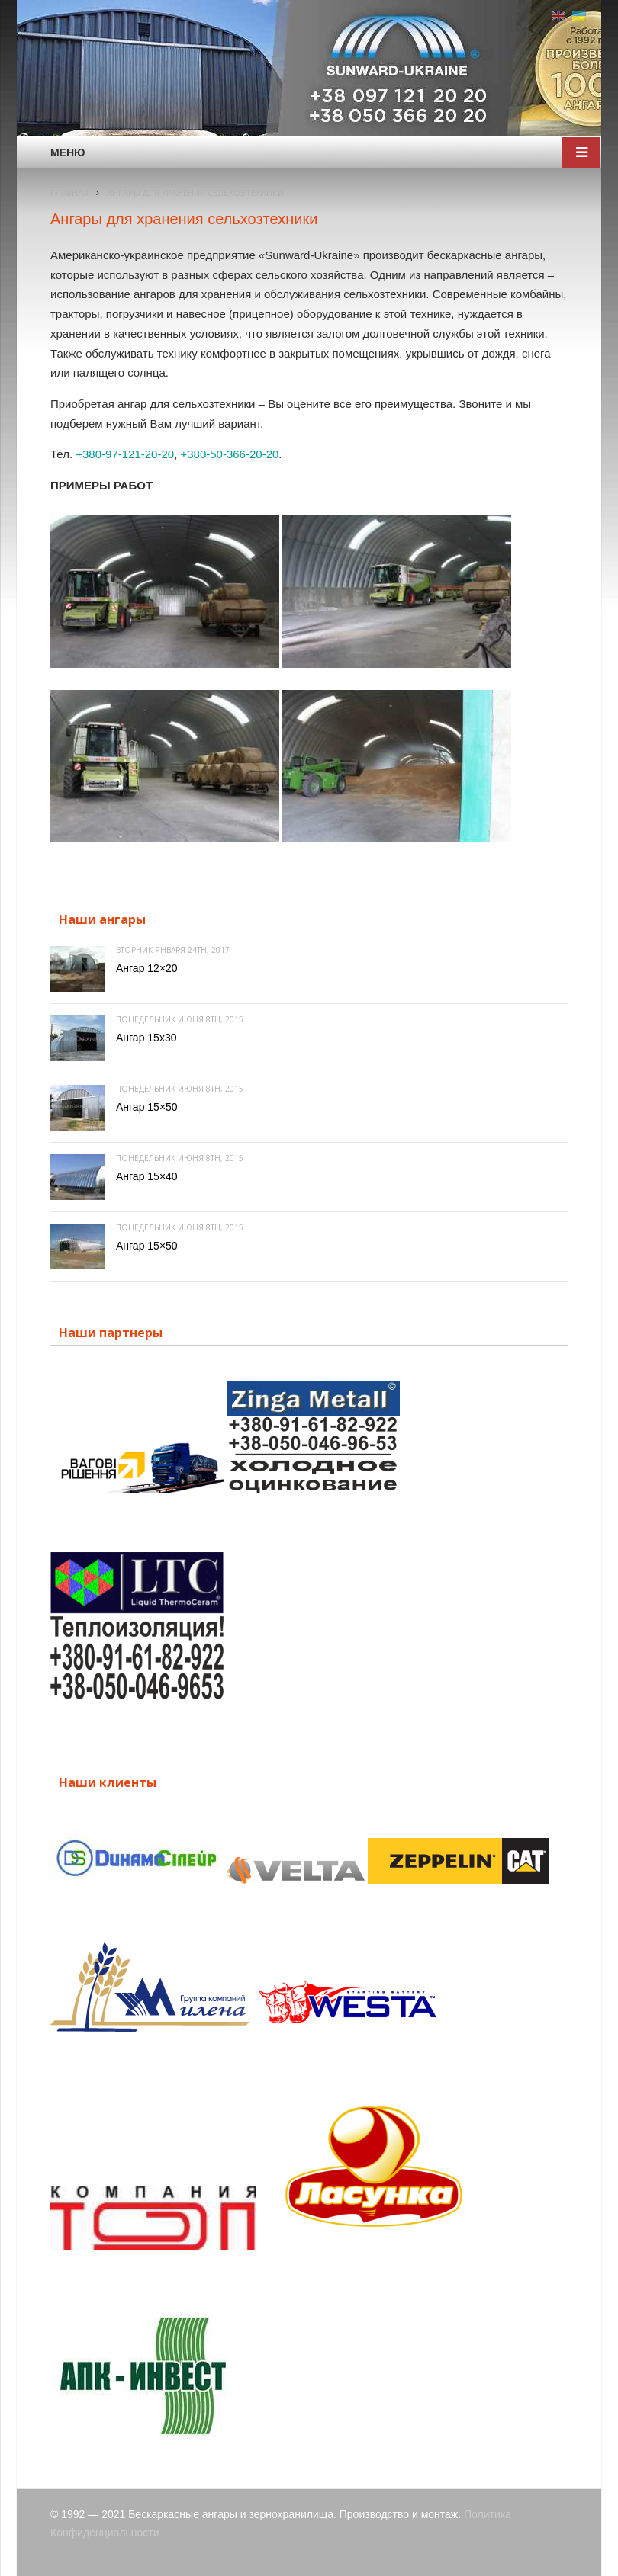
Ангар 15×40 (147, 1176)
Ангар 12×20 (147, 968)
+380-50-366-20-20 (229, 454)
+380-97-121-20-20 (125, 454)
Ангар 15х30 (146, 1037)
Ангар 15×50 (147, 1107)
